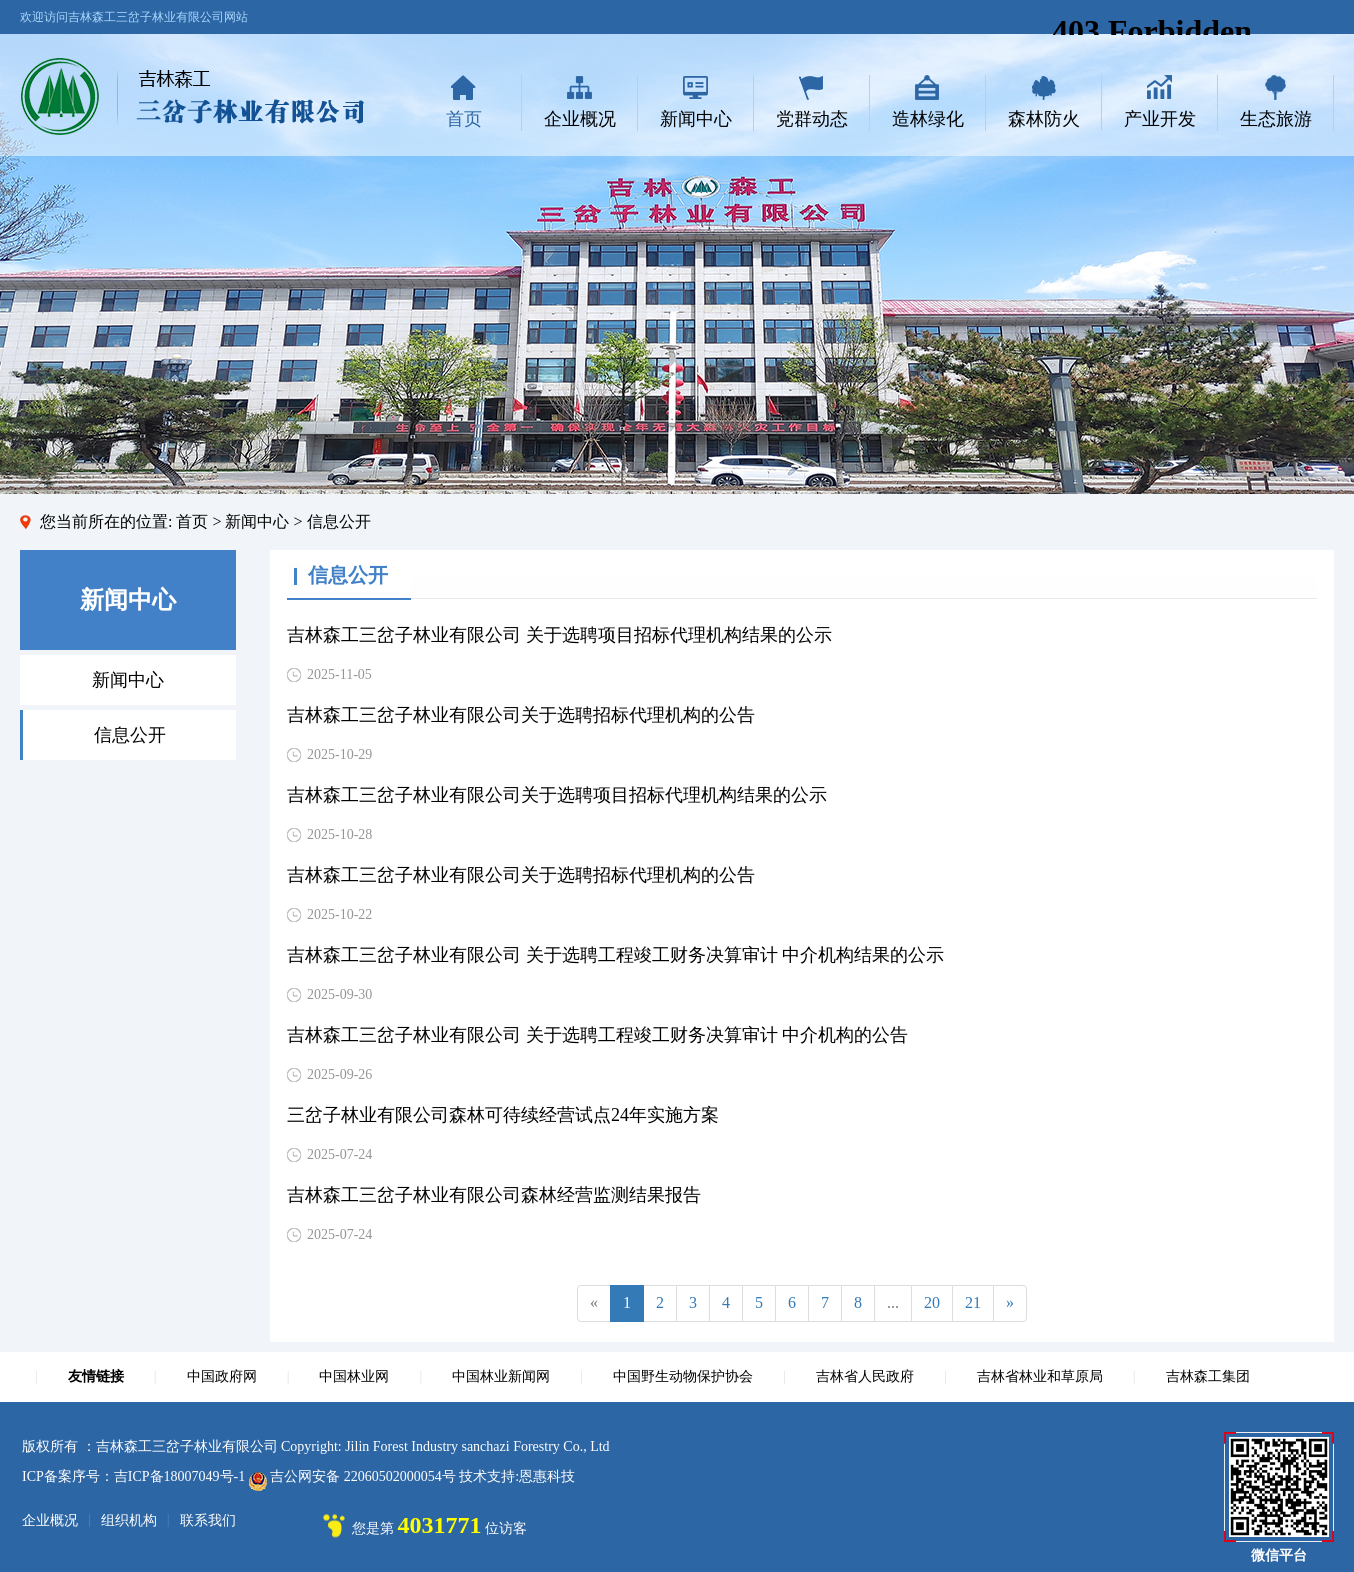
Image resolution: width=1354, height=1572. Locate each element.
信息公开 (130, 735)
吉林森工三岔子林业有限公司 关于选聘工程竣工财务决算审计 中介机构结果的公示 (615, 955)
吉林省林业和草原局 (1040, 1376)
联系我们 (208, 1520)
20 (932, 1302)
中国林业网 (354, 1376)
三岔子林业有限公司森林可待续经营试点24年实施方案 (503, 1115)
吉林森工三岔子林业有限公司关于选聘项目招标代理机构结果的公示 (557, 795)
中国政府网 (222, 1376)
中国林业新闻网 (501, 1376)
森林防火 (1044, 119)
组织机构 (129, 1520)
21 (973, 1302)
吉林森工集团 (1208, 1376)
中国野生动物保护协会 (683, 1376)
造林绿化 (928, 119)
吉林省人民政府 (865, 1376)
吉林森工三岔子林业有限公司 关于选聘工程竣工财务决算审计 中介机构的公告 (597, 1035)
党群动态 (812, 119)
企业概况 (580, 119)
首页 (464, 119)
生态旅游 (1276, 119)
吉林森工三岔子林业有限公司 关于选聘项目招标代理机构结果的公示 (559, 635)
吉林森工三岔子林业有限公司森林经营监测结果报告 (494, 1195)
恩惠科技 (547, 1476)
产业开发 (1160, 119)
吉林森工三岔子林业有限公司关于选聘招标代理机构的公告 (521, 715)
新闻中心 (696, 119)
